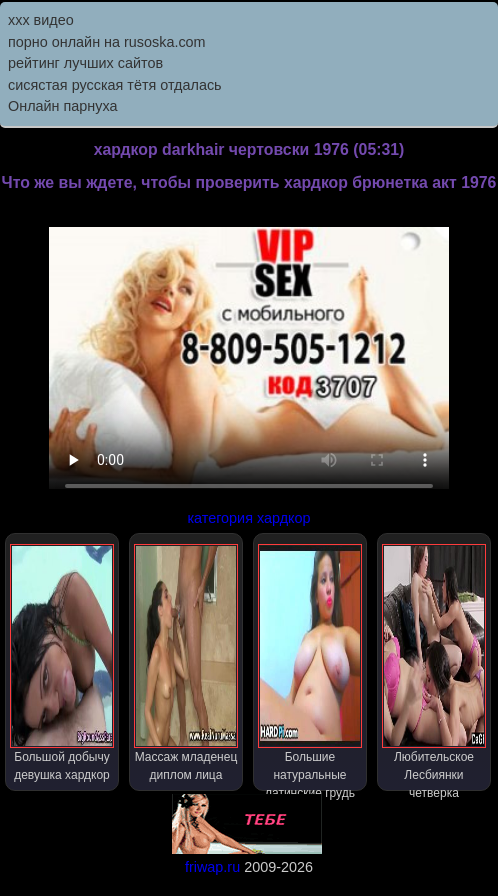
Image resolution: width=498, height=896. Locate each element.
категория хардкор (248, 518)
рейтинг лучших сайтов (85, 63)
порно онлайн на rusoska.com (107, 42)
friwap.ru (212, 867)
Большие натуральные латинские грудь (310, 667)
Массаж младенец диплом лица (186, 663)
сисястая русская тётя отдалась (115, 85)
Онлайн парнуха (63, 106)
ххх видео (41, 20)
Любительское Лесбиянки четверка (434, 667)
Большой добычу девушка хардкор (62, 663)
